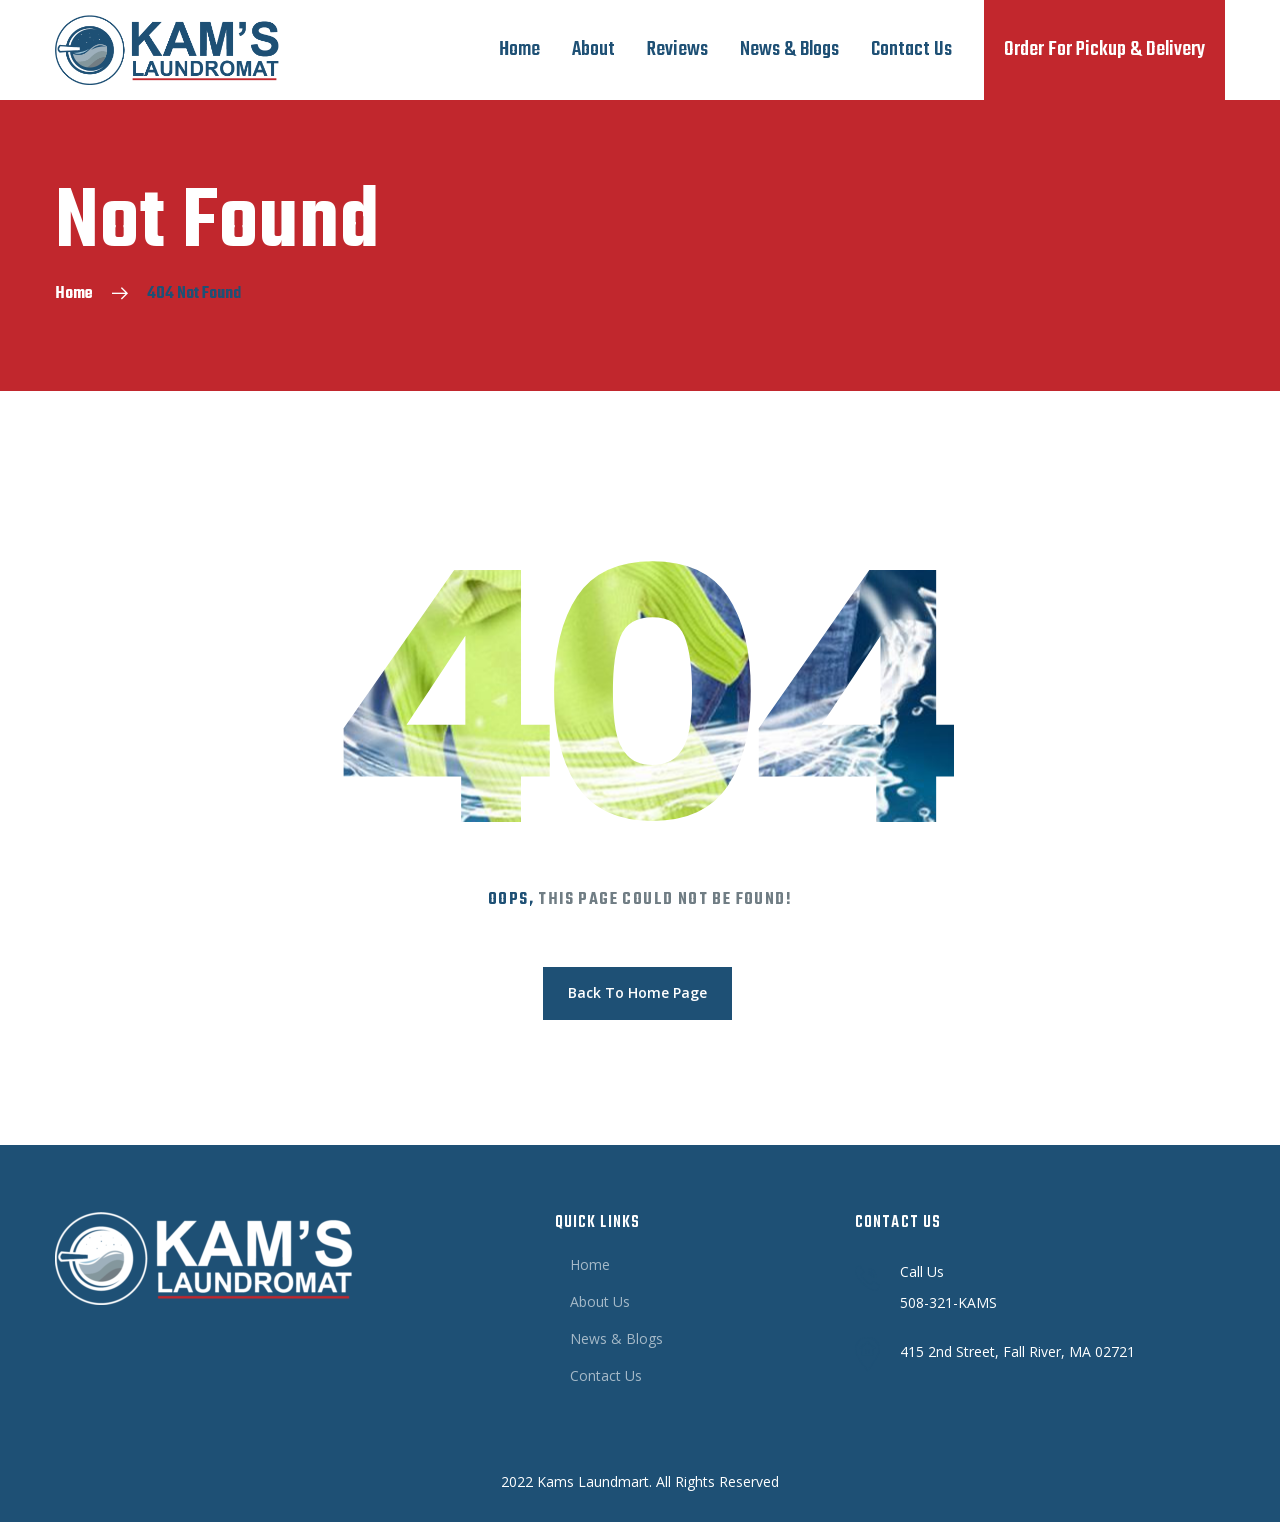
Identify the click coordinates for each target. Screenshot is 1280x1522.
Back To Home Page (637, 992)
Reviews (677, 49)
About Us (600, 1301)
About (593, 49)
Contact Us (911, 49)
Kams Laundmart (593, 1481)
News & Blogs (789, 49)
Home (519, 49)
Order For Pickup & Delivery (1104, 49)
